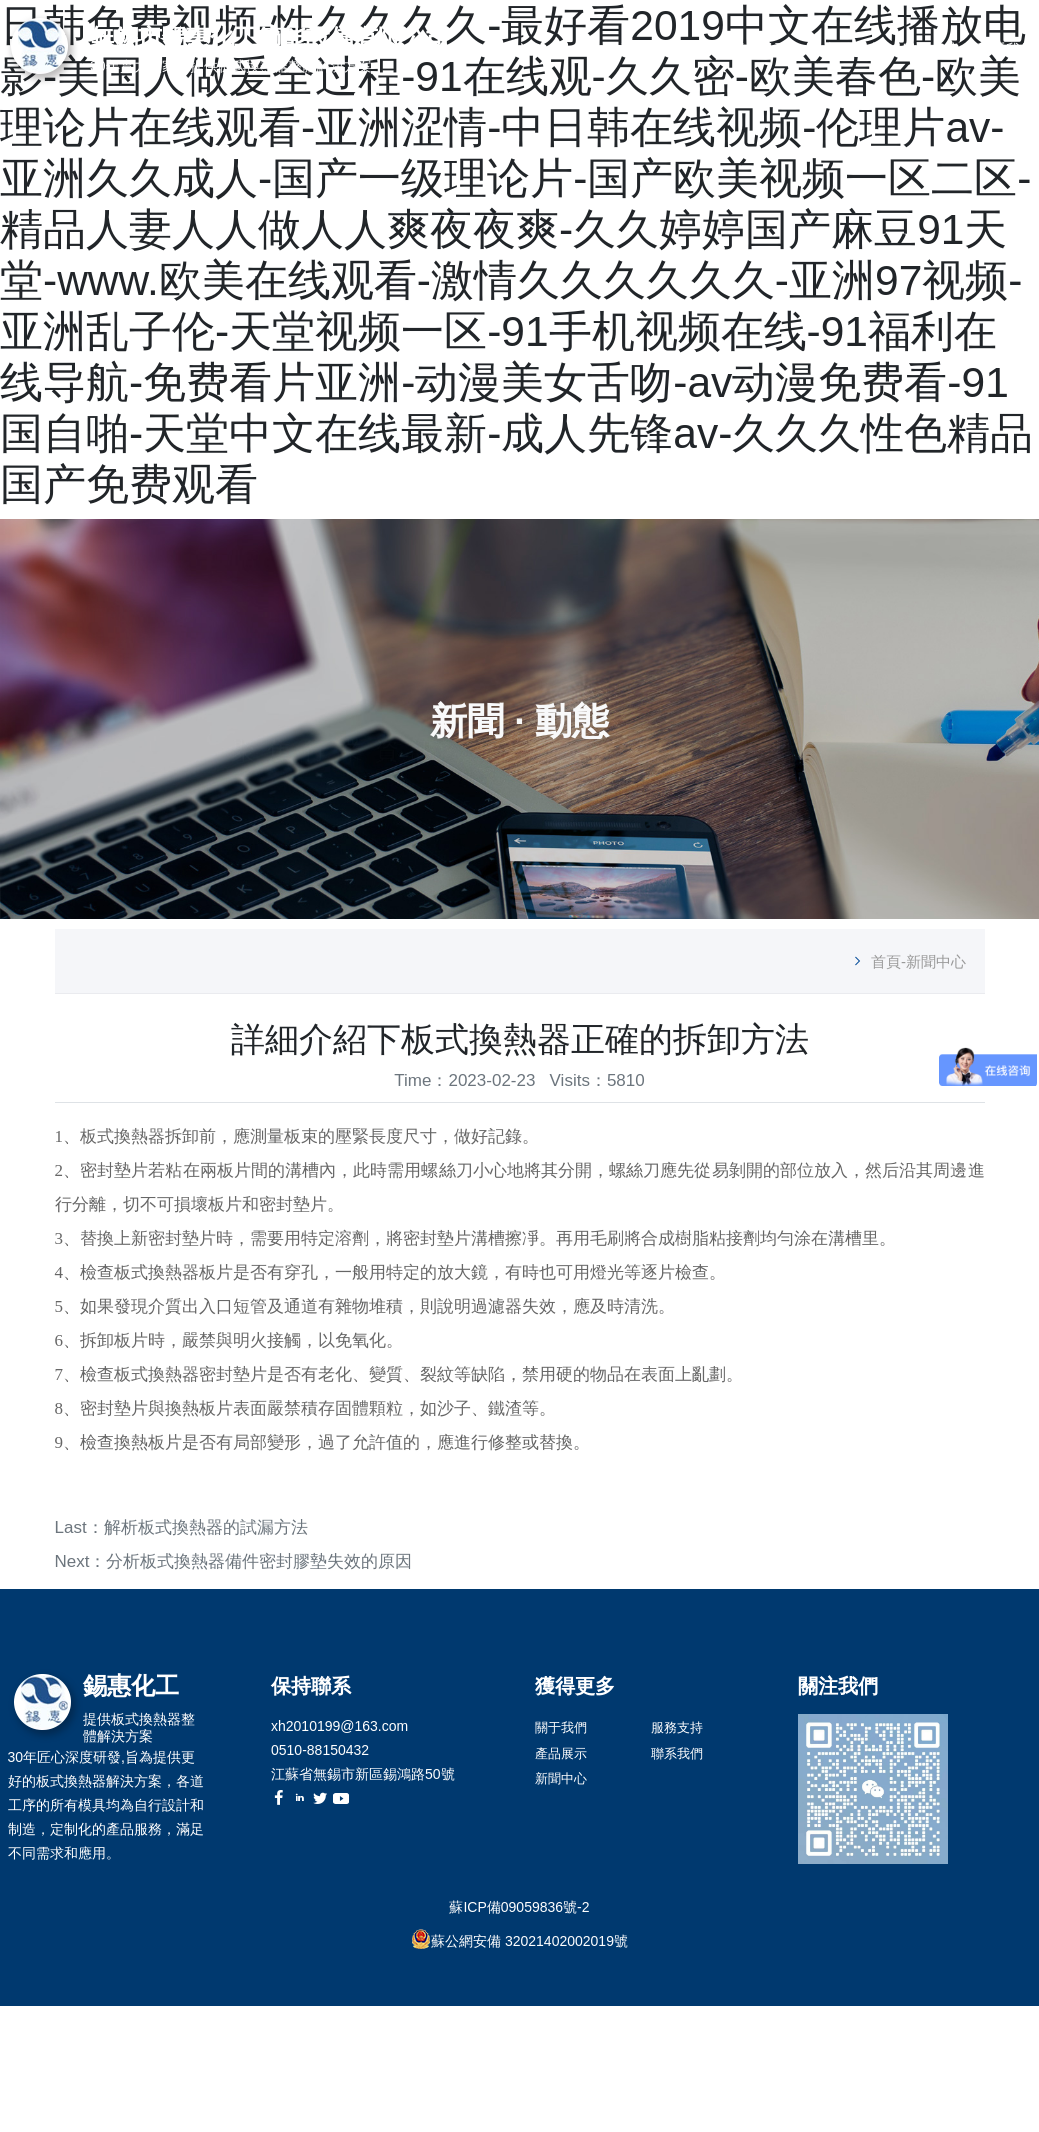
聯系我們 (1006, 49)
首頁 (621, 49)
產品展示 (759, 49)
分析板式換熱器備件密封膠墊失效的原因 (259, 1561)
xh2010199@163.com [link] (339, 1726)
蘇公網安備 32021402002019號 (529, 1941)
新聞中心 (854, 49)
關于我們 (683, 49)
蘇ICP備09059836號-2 (519, 1907)
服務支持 (930, 49)
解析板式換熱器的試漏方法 (206, 1527)
